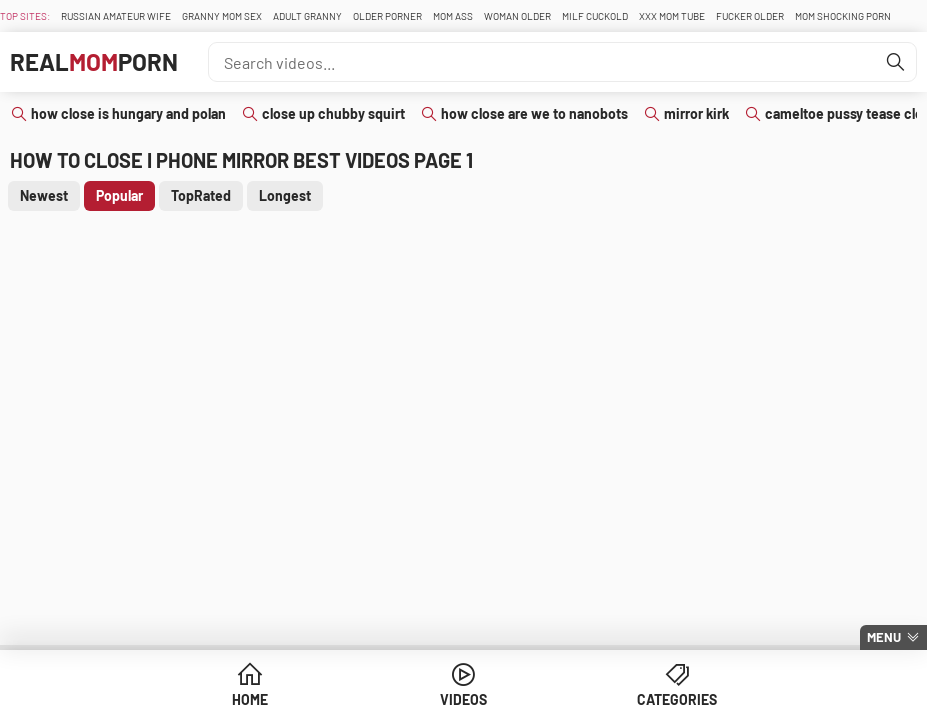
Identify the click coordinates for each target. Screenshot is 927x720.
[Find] (896, 62)
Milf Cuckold (595, 16)
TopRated (201, 195)
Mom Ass (453, 16)
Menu (884, 637)
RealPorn (94, 61)
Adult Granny (307, 16)
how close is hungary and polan (128, 113)
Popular (119, 195)
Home (250, 699)
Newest (44, 195)
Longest (285, 195)
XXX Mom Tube (672, 16)
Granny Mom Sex (222, 16)
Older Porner (387, 16)
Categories (677, 699)
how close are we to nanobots (534, 113)
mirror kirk (696, 113)
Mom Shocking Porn (843, 16)
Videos (463, 699)
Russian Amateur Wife (116, 16)
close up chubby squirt (333, 113)
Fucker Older (750, 16)
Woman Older (517, 16)
